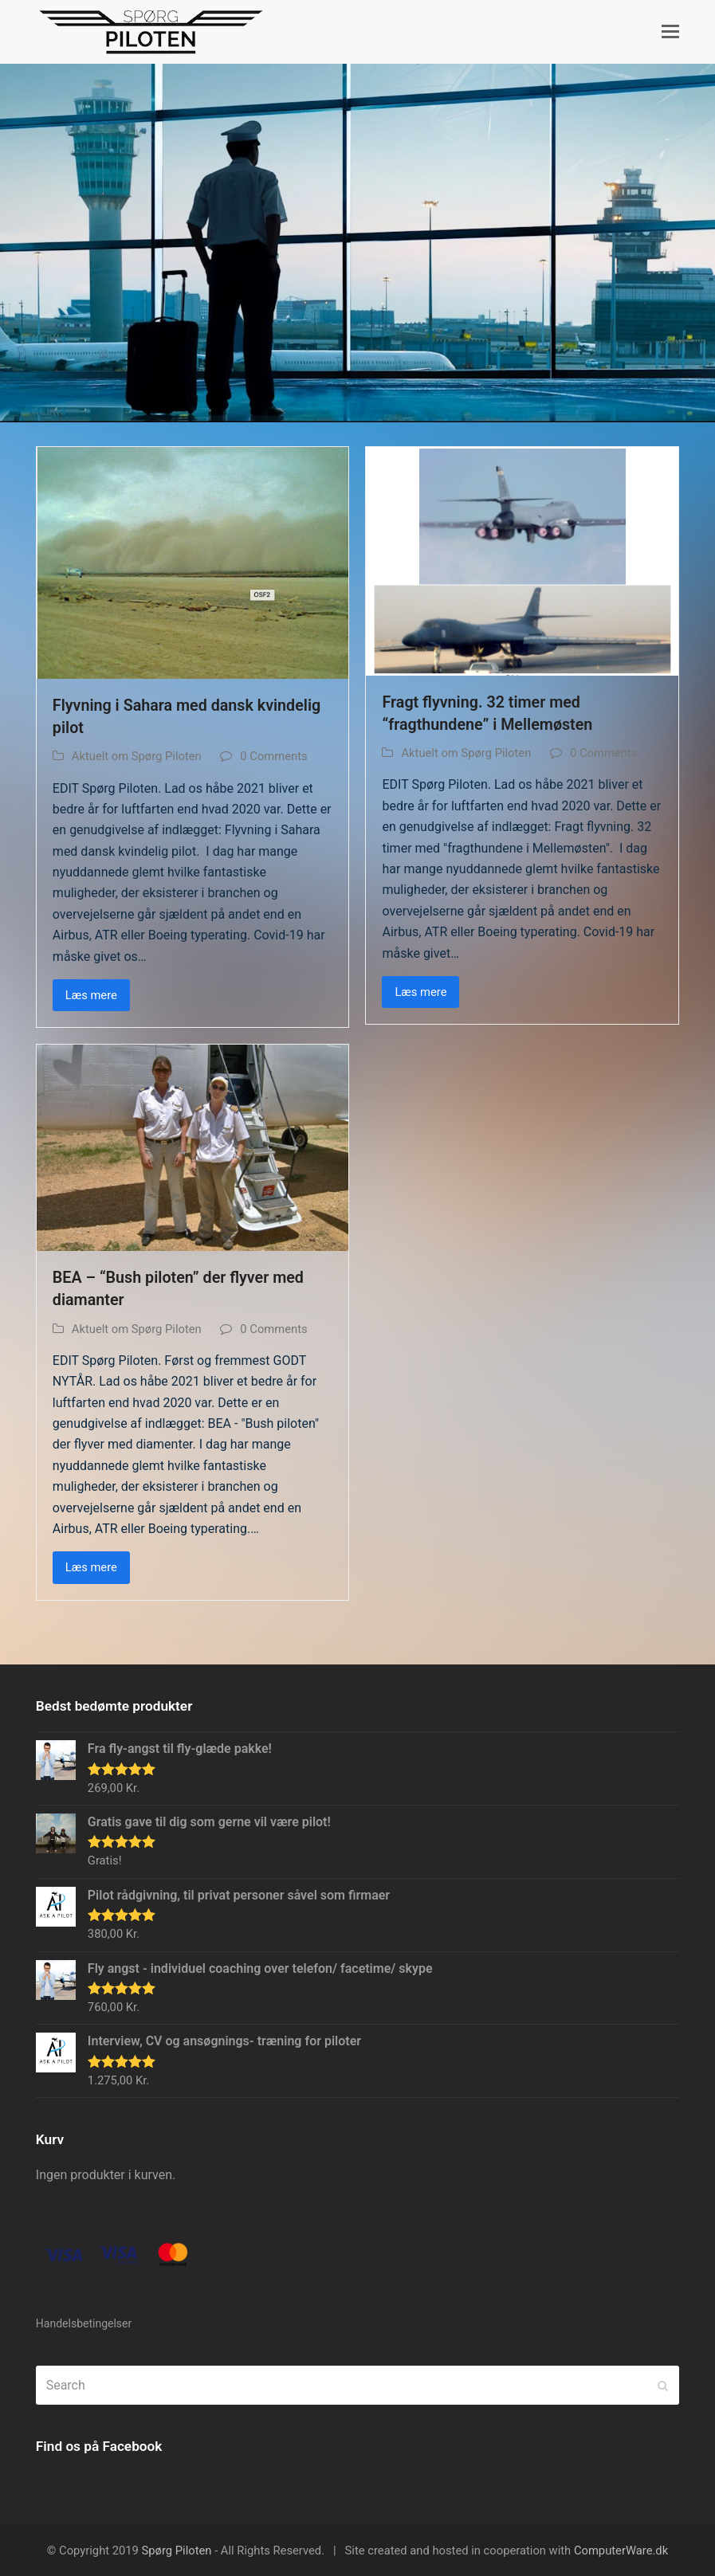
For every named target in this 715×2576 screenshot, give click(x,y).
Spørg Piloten (177, 2550)
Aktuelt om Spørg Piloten (137, 756)
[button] (670, 32)
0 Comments (273, 756)
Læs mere (91, 995)
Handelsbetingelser (84, 2323)
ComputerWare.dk (621, 2550)
